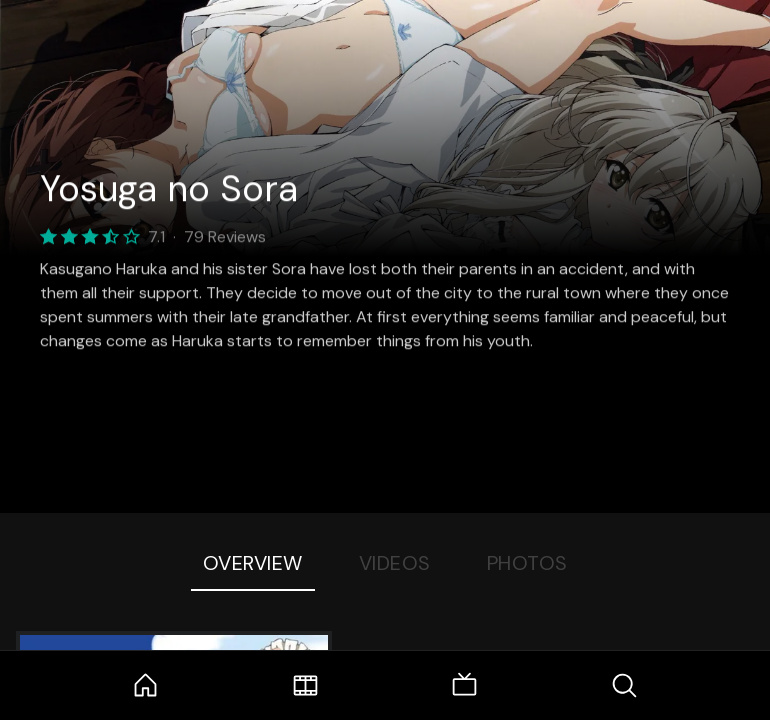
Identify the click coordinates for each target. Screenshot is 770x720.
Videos (395, 563)
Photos (527, 563)
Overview (253, 563)
